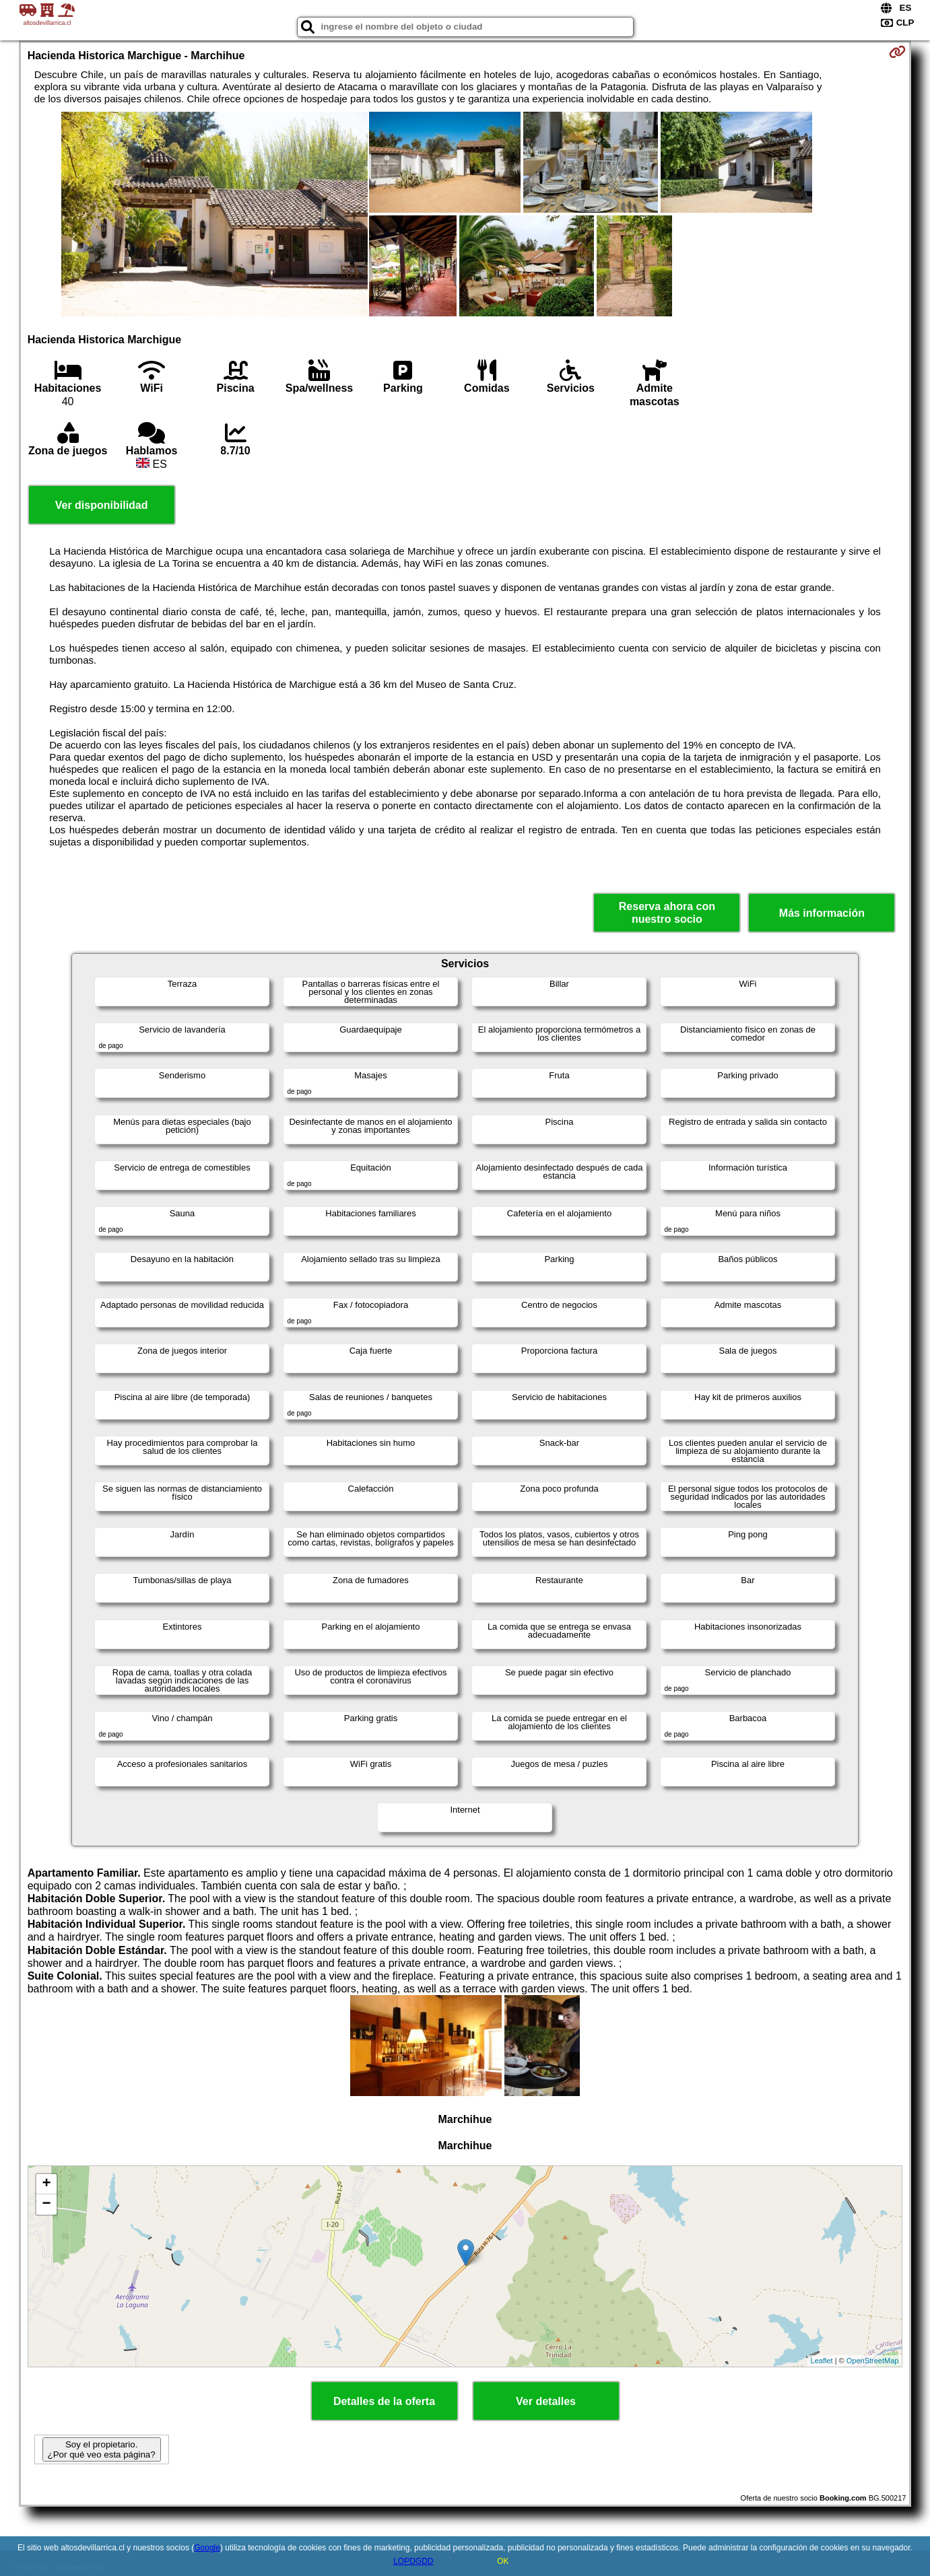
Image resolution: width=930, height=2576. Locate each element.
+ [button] (46, 2184)
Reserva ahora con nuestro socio (667, 913)
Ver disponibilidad (101, 505)
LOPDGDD (413, 2561)
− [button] (46, 2204)
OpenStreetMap (872, 2361)
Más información (822, 913)
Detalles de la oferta (384, 2401)
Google (207, 2547)
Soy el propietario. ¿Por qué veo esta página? (102, 2449)
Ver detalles (546, 2401)
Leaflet (822, 2361)
